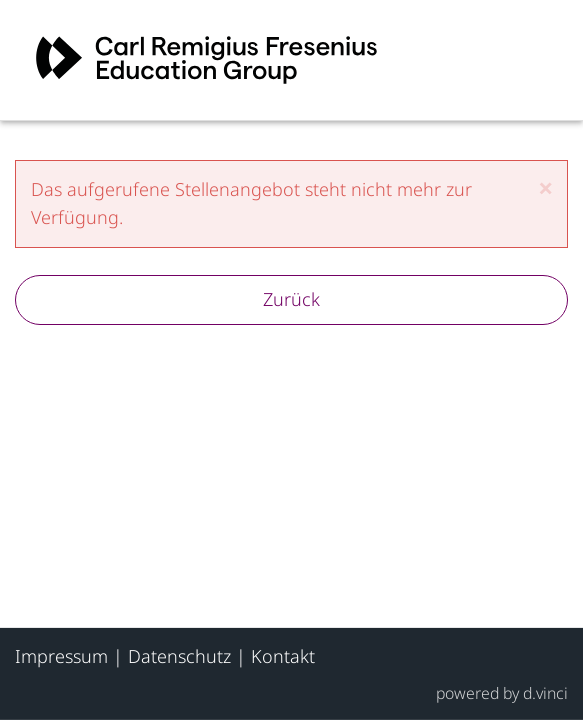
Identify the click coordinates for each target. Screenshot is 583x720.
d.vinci (545, 692)
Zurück (291, 299)
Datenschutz (179, 656)
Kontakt (283, 656)
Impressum (61, 656)
